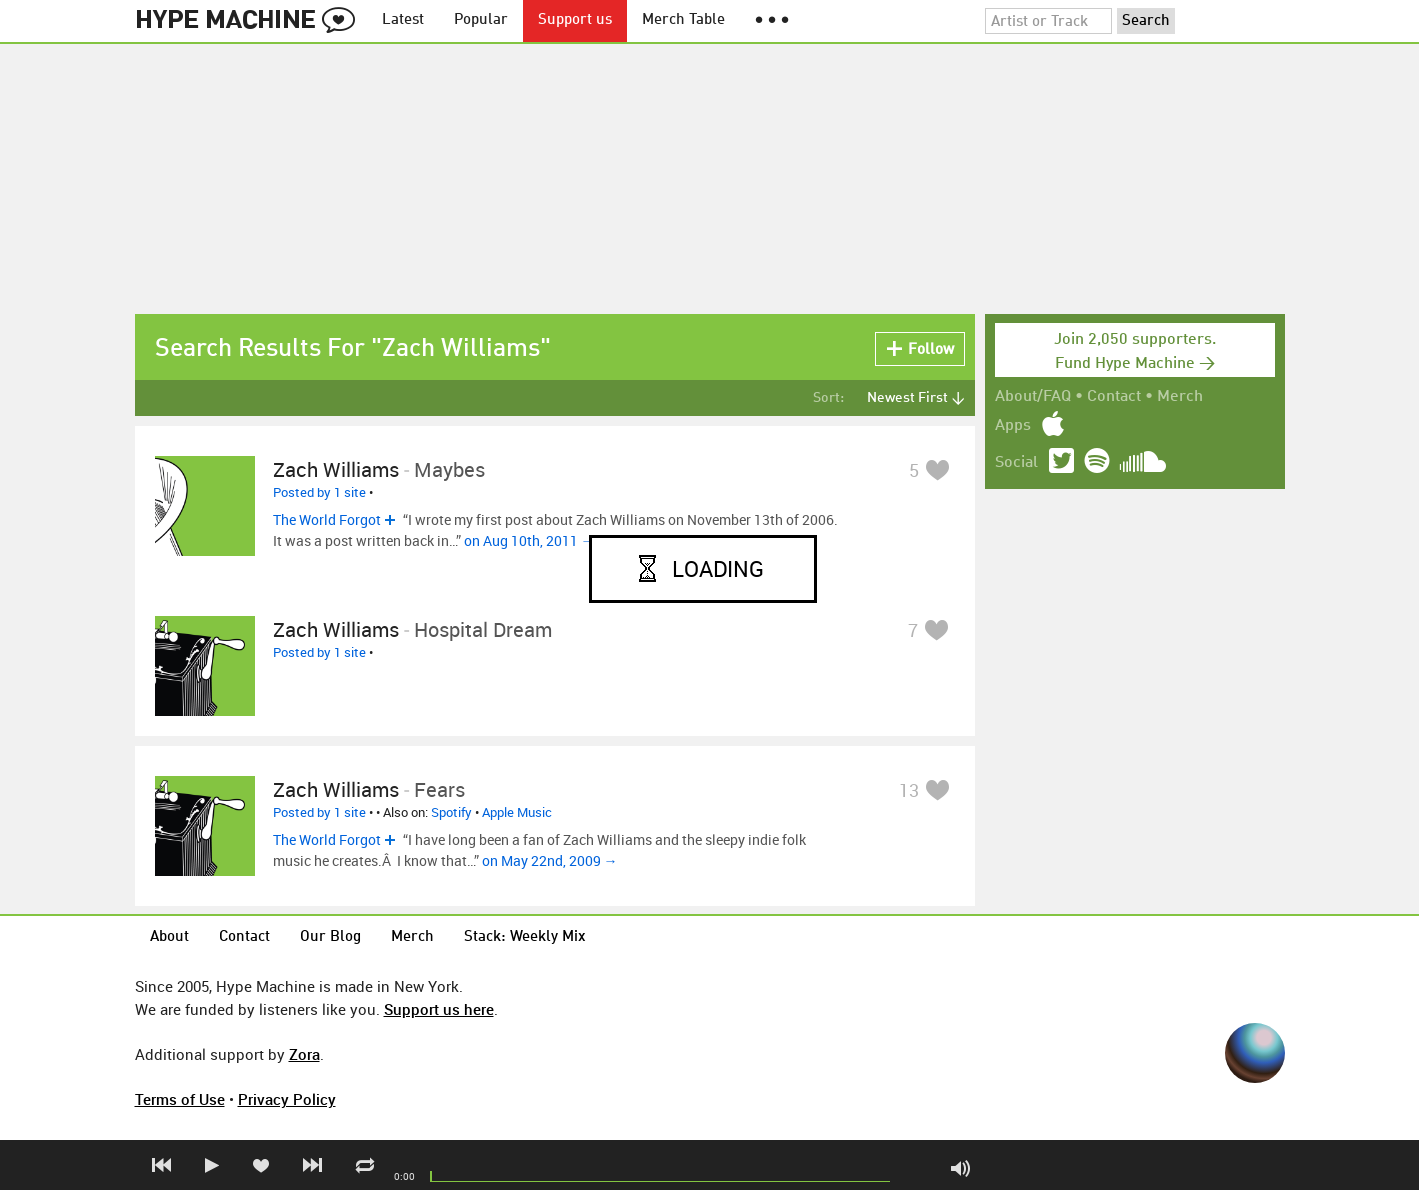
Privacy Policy (287, 1099)
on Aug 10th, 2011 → (529, 540)
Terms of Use (180, 1099)
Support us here (439, 1009)
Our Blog (330, 937)
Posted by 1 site (319, 492)
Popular (481, 20)
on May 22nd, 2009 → (550, 860)
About (169, 937)
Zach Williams (336, 469)
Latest (403, 20)
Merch (1180, 397)
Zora (304, 1054)
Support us (575, 20)
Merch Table (683, 20)
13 (909, 790)
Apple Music (517, 812)
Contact (1114, 397)
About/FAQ (1033, 397)
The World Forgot (327, 519)
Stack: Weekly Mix (525, 937)
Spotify (451, 812)
